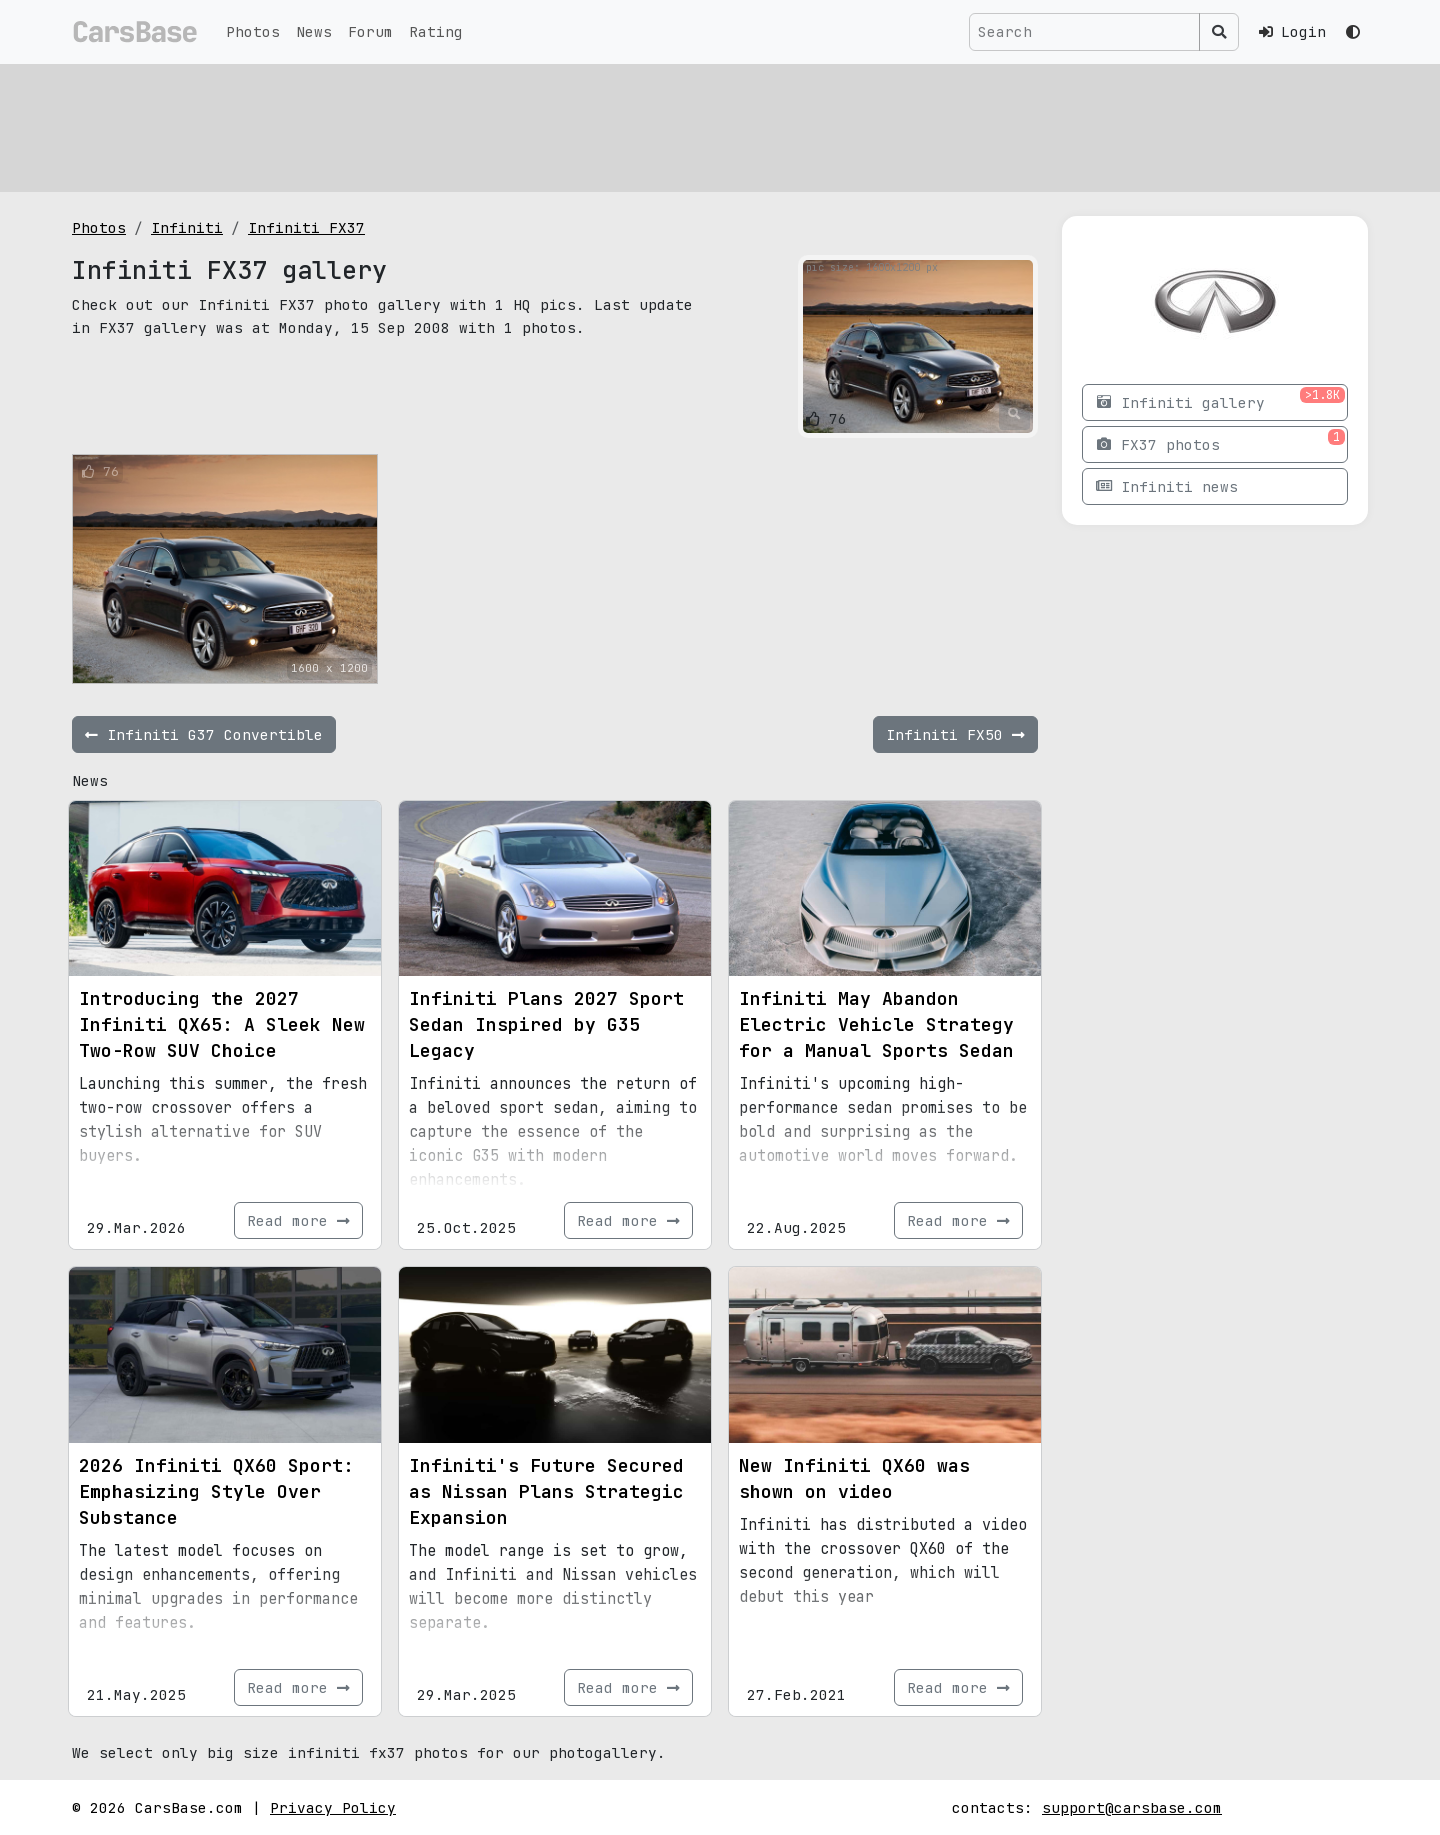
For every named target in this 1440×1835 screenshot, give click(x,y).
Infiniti (187, 227)
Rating (436, 31)
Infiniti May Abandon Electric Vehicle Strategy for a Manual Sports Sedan (876, 1024)
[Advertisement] (672, 125)
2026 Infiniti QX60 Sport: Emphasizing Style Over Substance (216, 1491)
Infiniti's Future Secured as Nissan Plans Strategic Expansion (546, 1491)
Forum (370, 31)
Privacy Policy (333, 1807)
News (314, 31)
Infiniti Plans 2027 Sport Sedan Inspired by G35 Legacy (546, 1024)
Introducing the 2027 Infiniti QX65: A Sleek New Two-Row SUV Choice (222, 1024)
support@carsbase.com (1132, 1807)
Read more (298, 1220)
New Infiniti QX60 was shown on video (854, 1478)
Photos (253, 31)
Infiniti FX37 (306, 227)
